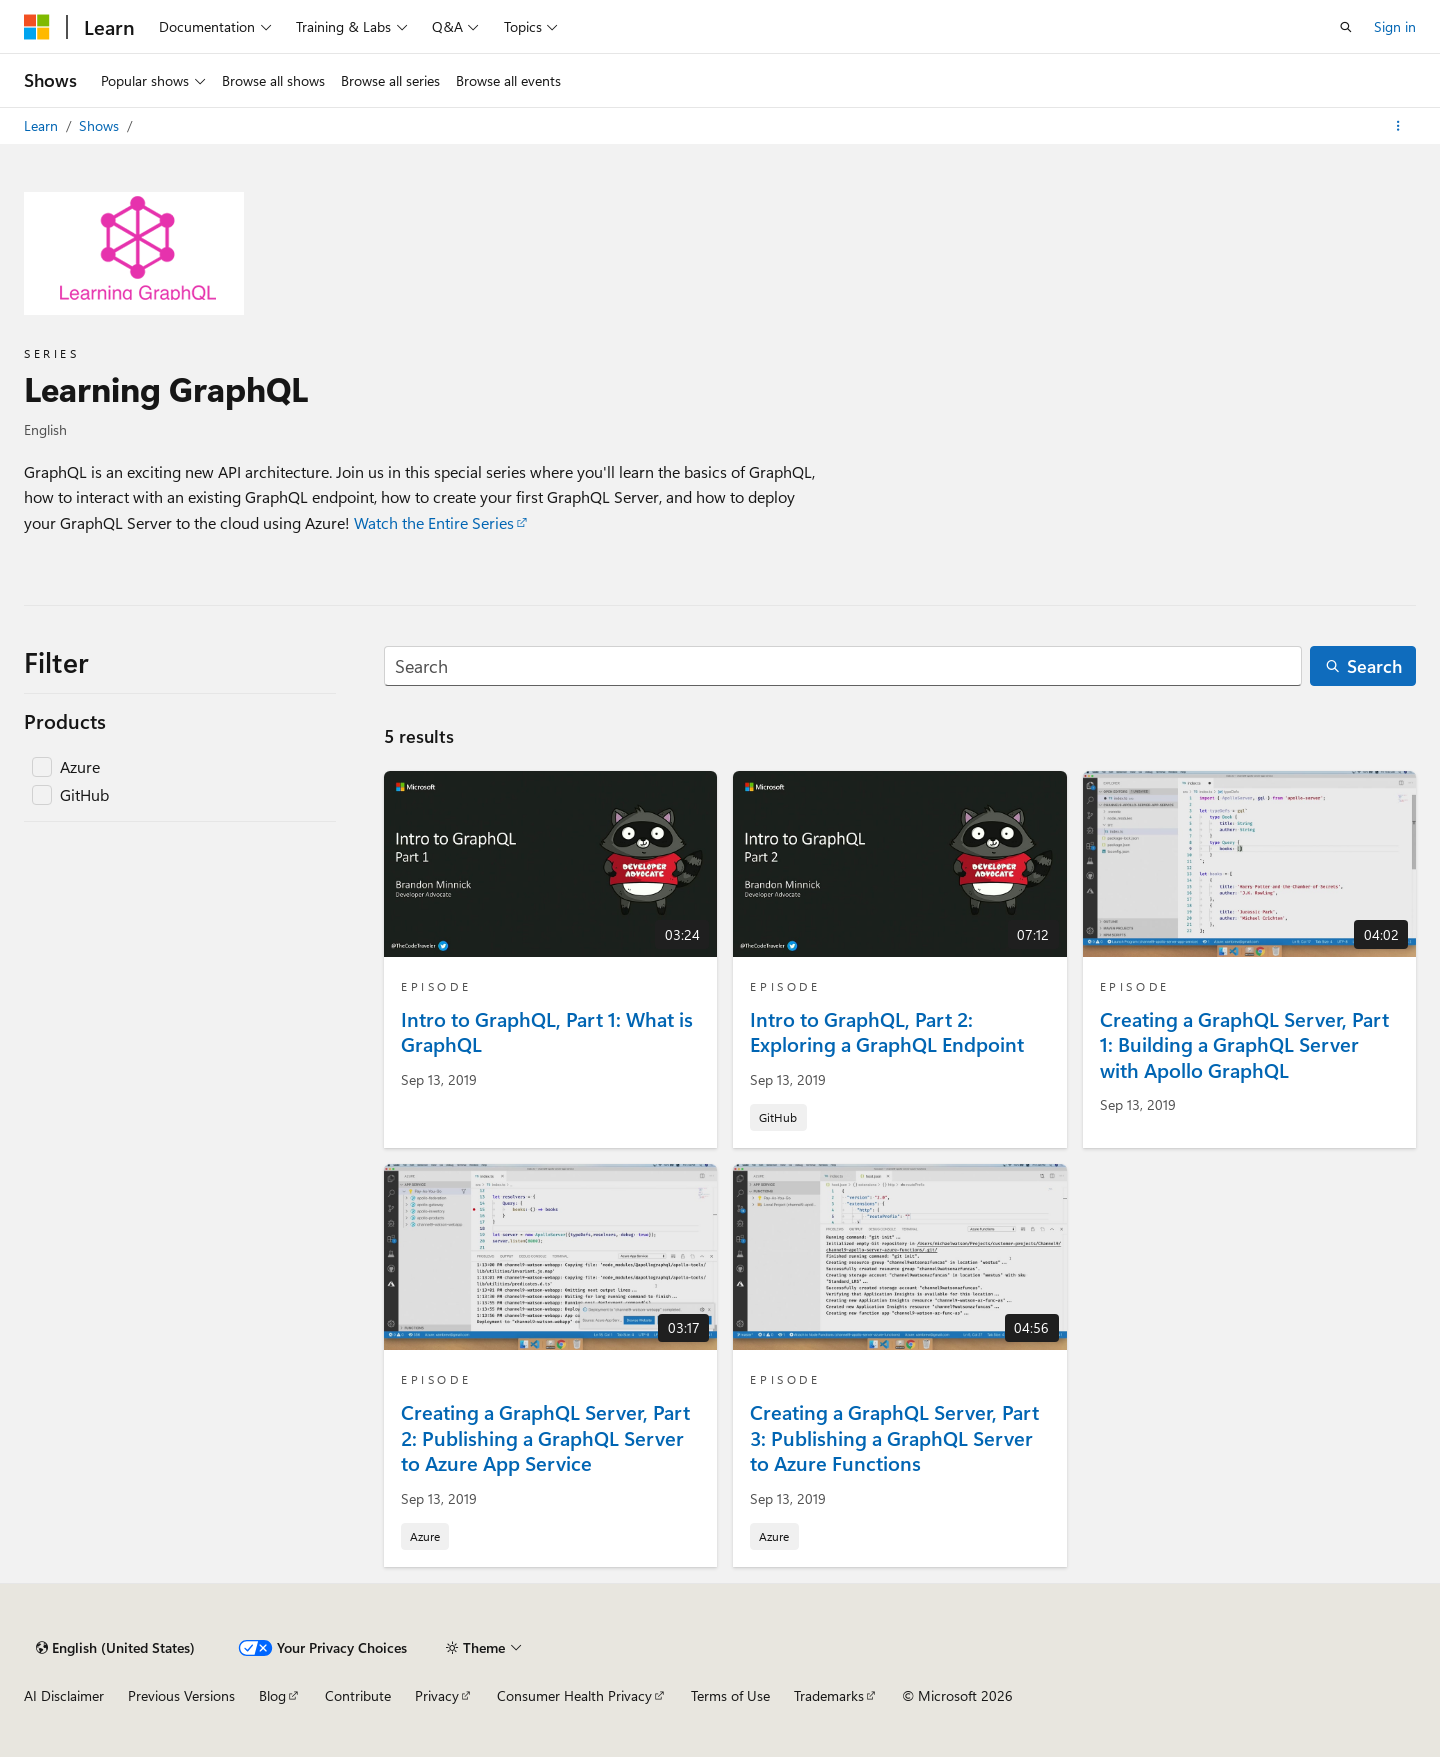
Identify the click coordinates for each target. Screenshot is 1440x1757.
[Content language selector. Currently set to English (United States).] (115, 1648)
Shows (101, 125)
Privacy (437, 1695)
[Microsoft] (37, 27)
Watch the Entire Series (434, 522)
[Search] (843, 666)
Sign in (1395, 26)
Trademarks (829, 1695)
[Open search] (1346, 27)
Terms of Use (730, 1695)
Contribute (358, 1695)
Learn (43, 125)
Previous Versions (181, 1695)
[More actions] (1398, 126)
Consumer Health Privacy (574, 1695)
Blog (272, 1695)
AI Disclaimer (64, 1695)
